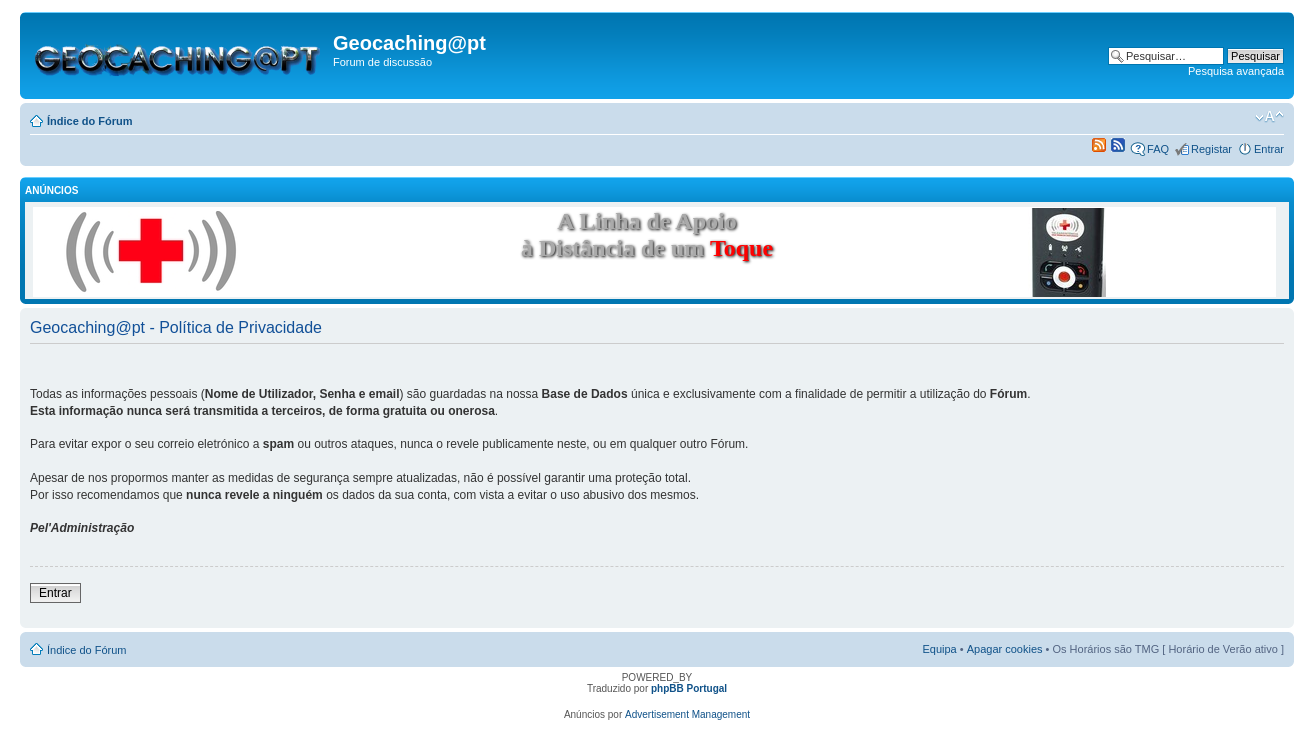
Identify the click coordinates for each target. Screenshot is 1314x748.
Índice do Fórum (90, 121)
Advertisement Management (687, 714)
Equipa (939, 649)
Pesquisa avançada (1236, 71)
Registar (1211, 149)
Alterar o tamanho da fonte (1269, 117)
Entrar (1269, 149)
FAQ (1158, 149)
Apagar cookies (1005, 649)
